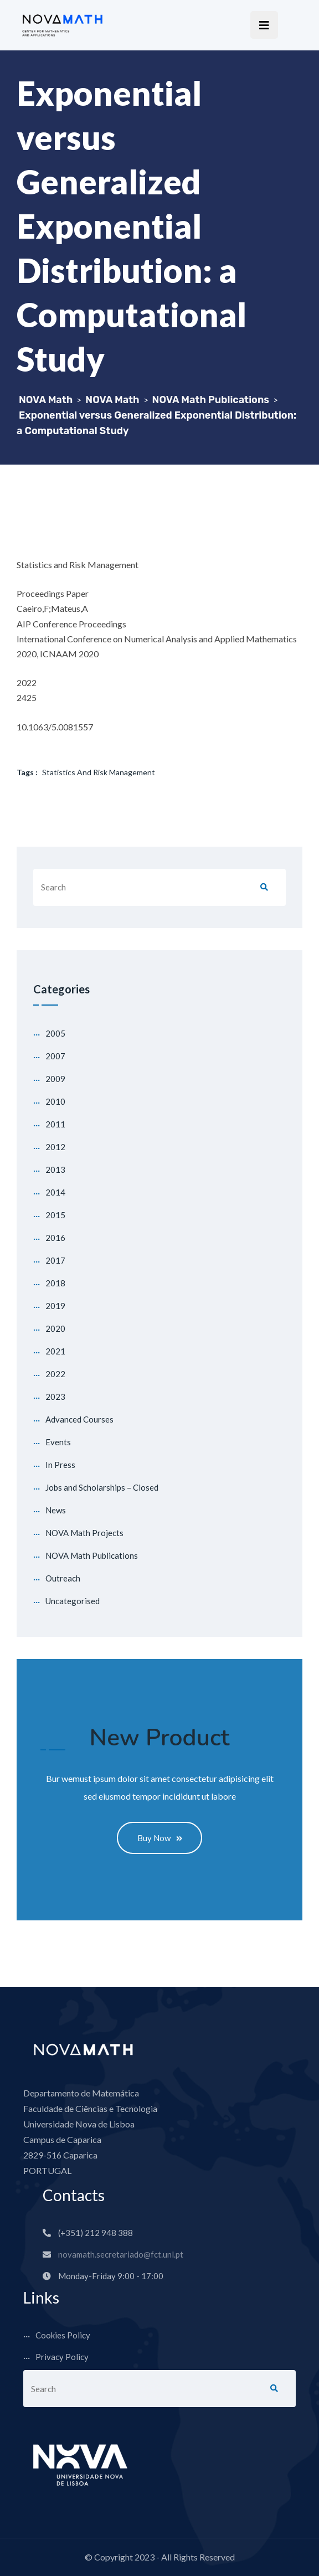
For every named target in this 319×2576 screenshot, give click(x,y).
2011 (55, 1124)
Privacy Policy (62, 2358)
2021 (55, 1351)
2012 (55, 1147)
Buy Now (159, 1838)
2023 (55, 1397)
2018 (55, 1283)
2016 (55, 1238)
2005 (55, 1033)
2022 (55, 1374)
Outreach (62, 1578)
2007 (55, 1056)
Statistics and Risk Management (98, 772)
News (55, 1510)
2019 (55, 1306)
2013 (55, 1169)
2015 (55, 1215)
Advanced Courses (79, 1419)
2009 (55, 1079)
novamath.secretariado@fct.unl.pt (120, 2255)
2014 (55, 1192)
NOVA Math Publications (91, 1555)
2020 (55, 1328)
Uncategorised (72, 1601)
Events (58, 1442)
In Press (60, 1465)
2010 (55, 1101)
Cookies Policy (62, 2336)
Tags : (27, 772)
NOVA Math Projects (84, 1533)
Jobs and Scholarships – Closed (101, 1487)
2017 (55, 1260)
